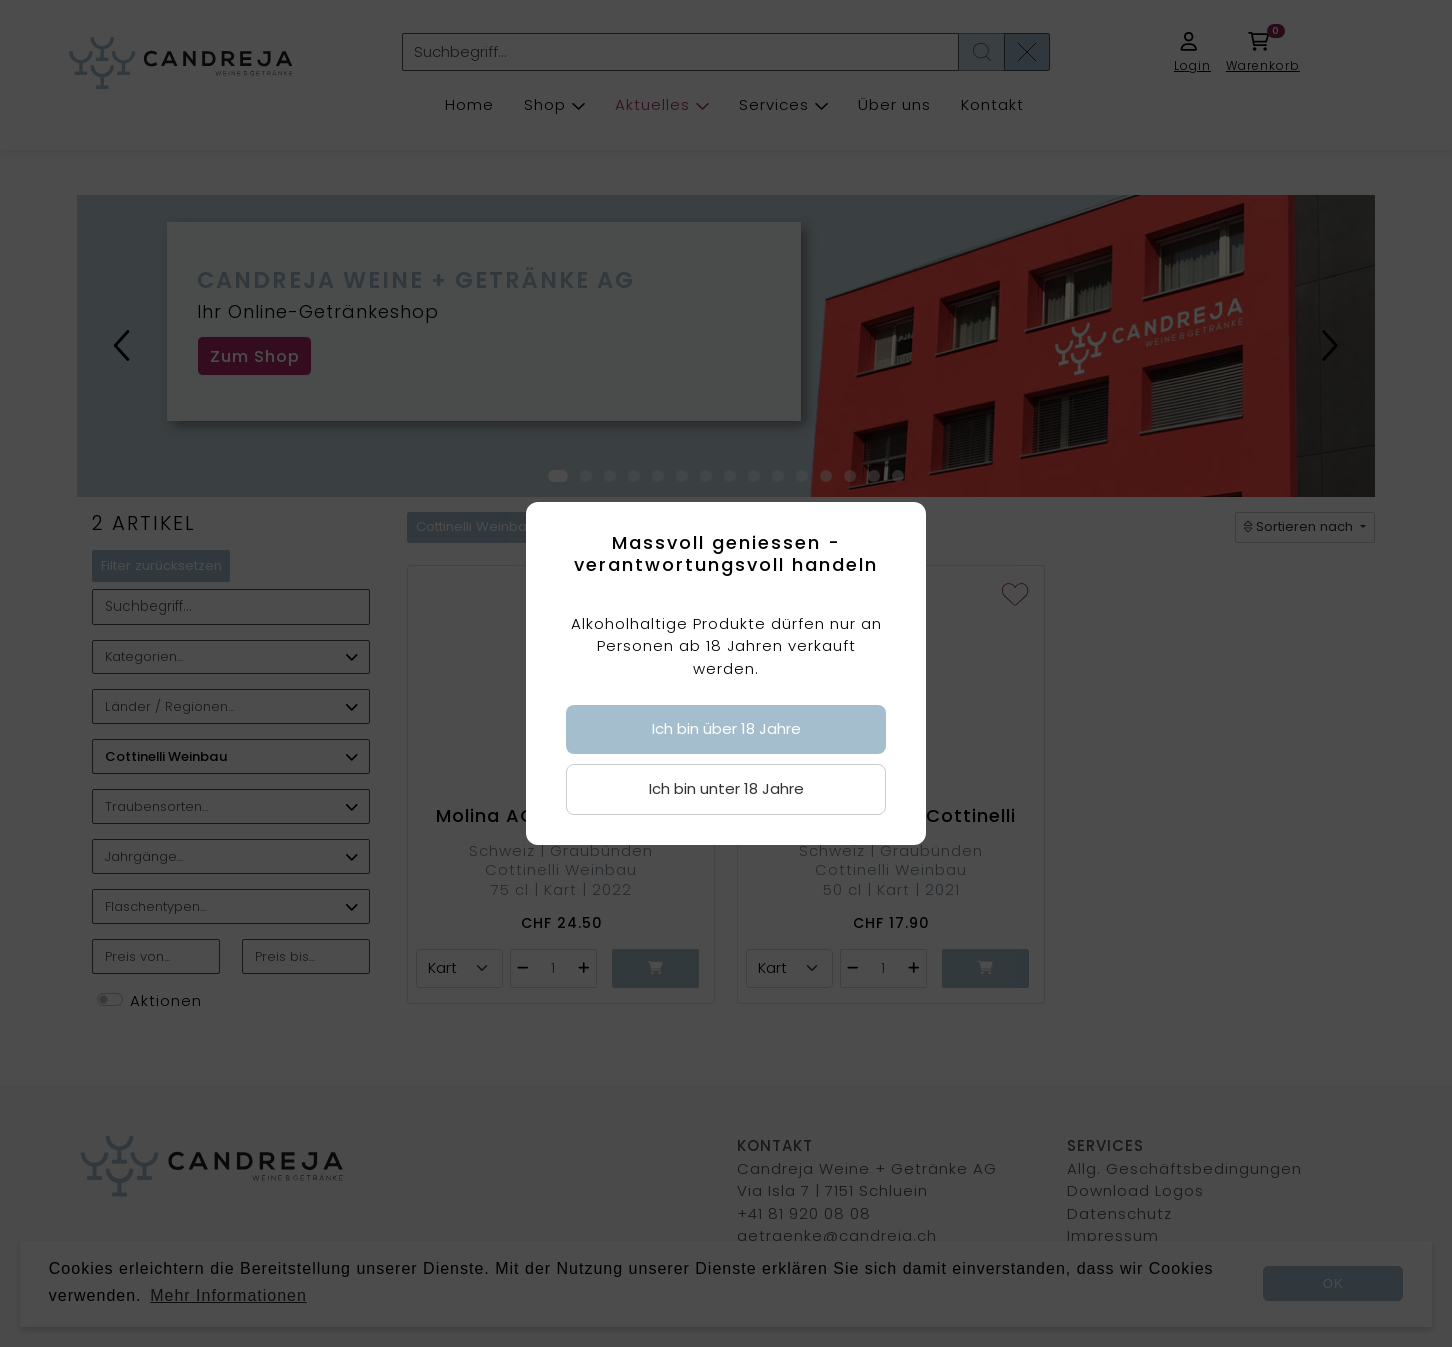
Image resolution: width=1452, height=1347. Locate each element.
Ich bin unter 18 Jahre (726, 788)
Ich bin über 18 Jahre (726, 728)
